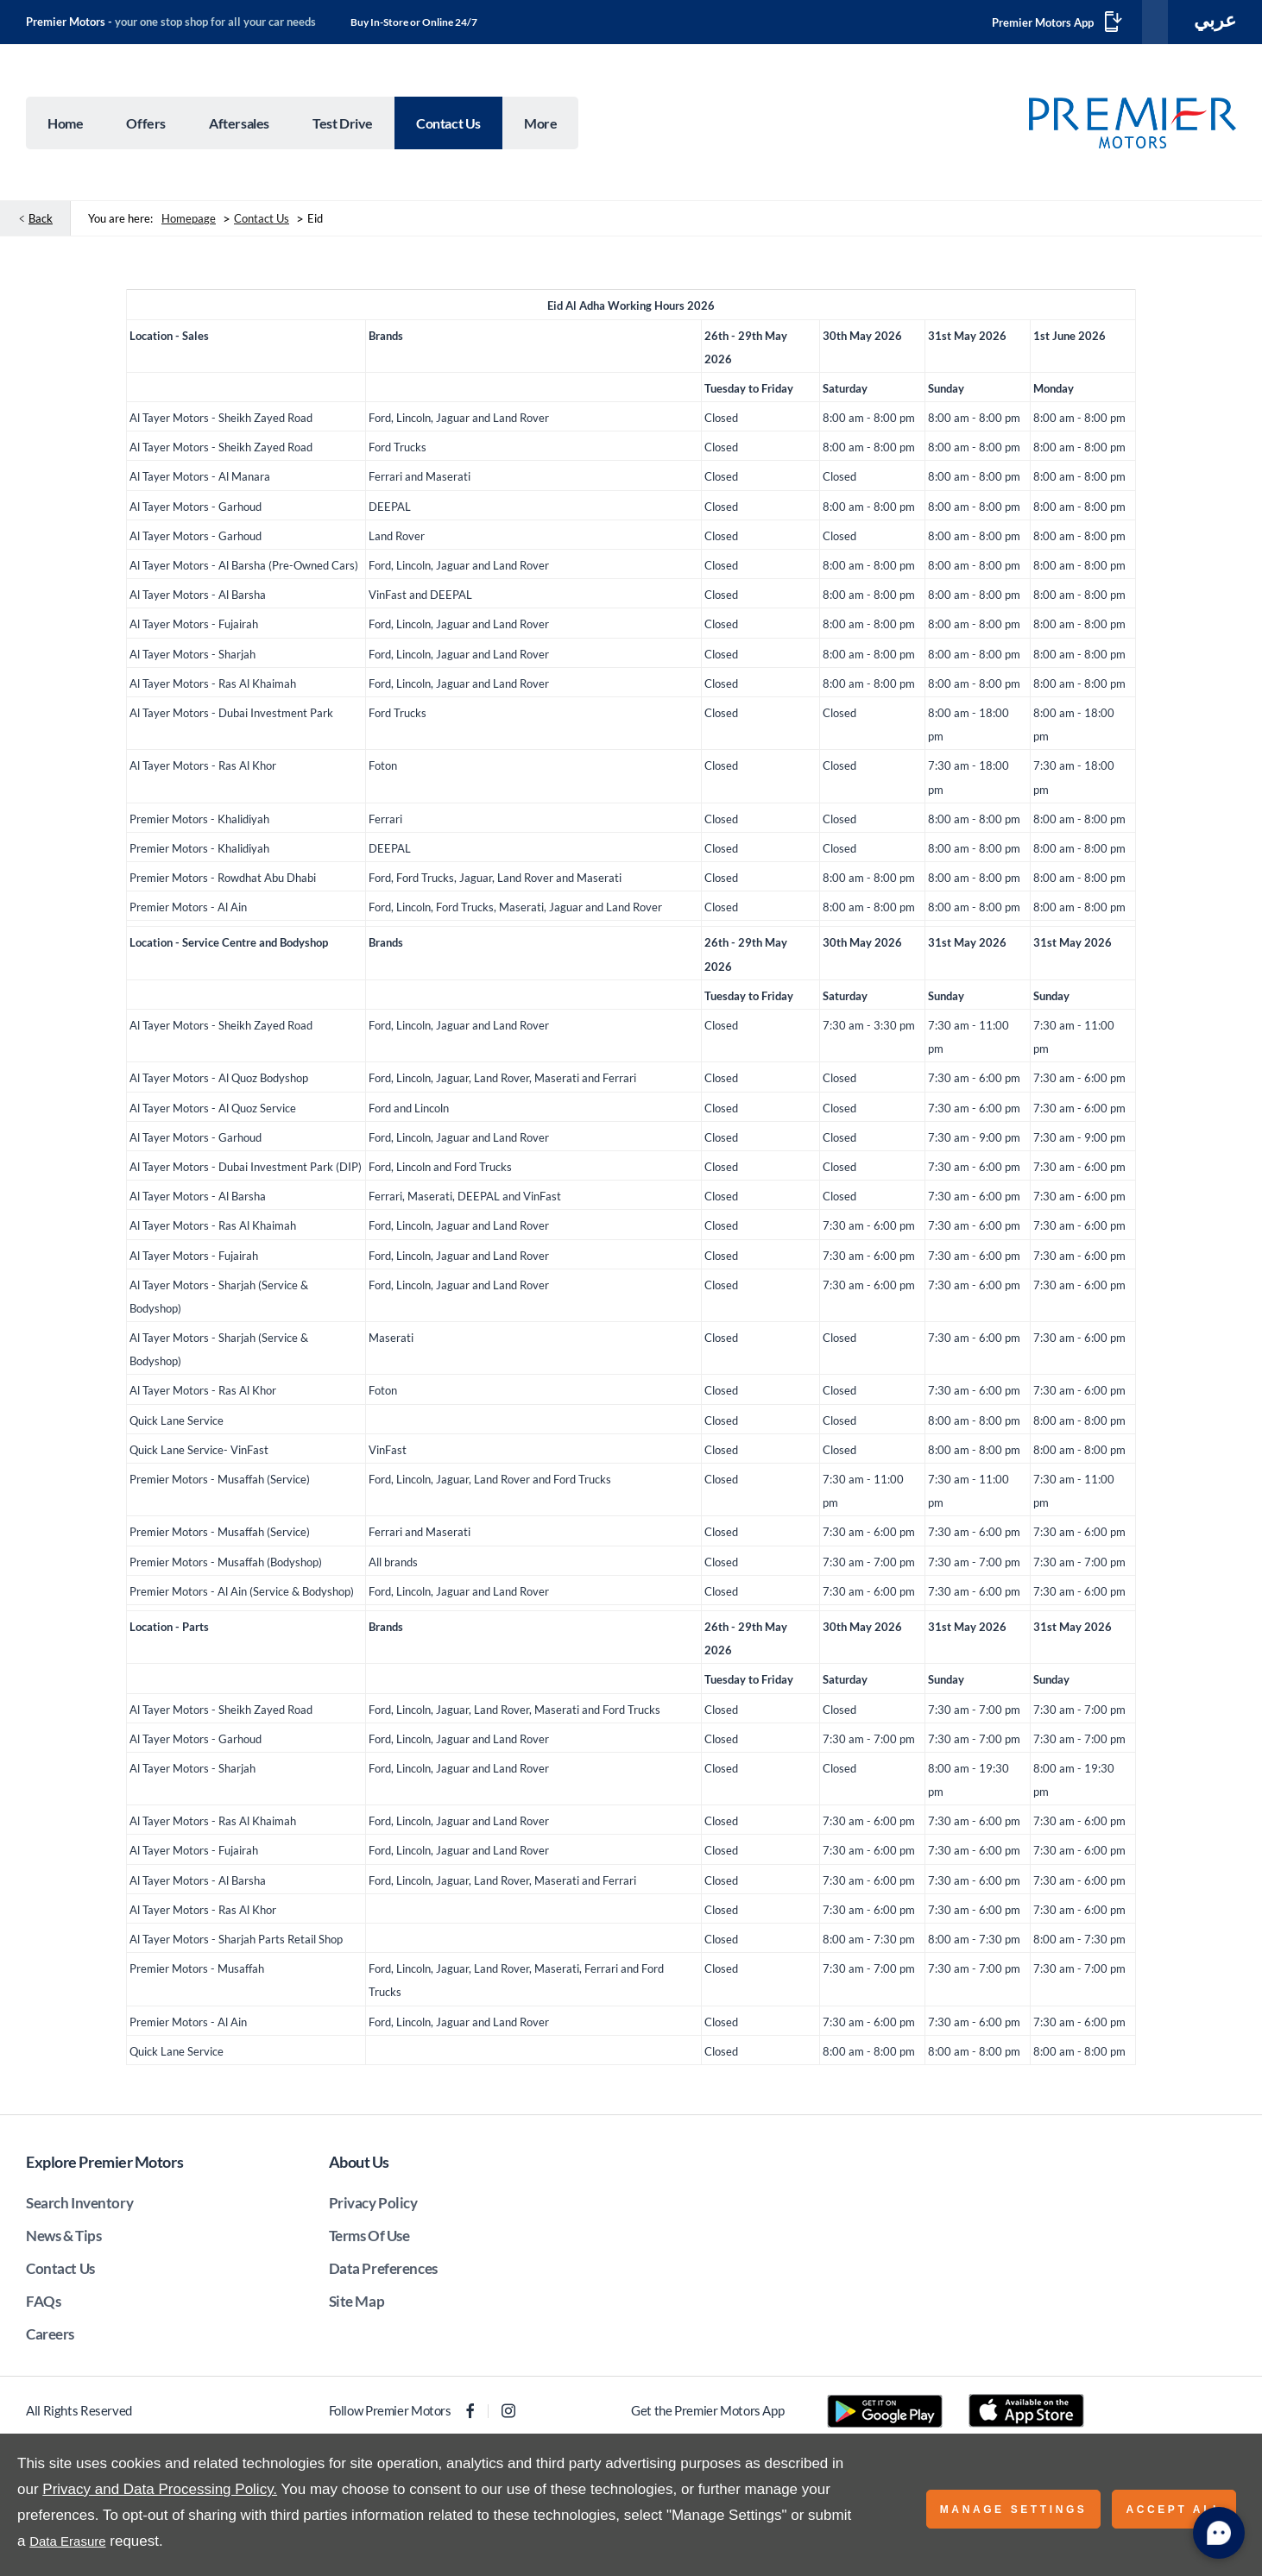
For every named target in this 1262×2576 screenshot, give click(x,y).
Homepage (188, 224)
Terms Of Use (369, 2242)
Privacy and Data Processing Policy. (159, 2489)
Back (40, 224)
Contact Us (261, 224)
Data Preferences (383, 2274)
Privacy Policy (373, 2209)
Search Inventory (79, 2209)
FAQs (43, 2307)
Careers (50, 2340)
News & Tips (63, 2242)
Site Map (357, 2307)
